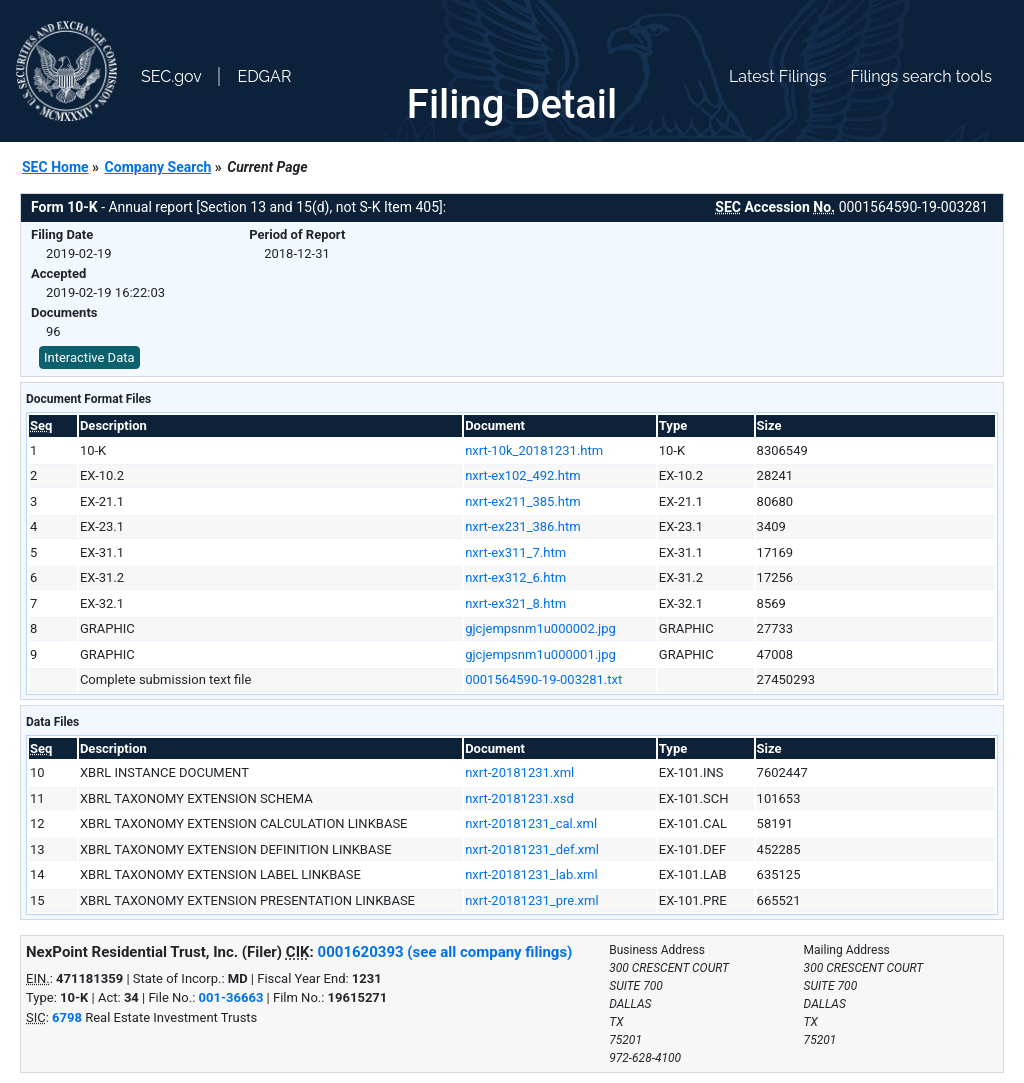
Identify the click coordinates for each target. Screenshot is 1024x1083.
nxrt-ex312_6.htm (515, 577)
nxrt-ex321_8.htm (515, 603)
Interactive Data (89, 357)
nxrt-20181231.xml (519, 772)
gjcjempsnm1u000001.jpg (540, 654)
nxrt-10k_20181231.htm (534, 450)
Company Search (158, 167)
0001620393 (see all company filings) (445, 952)
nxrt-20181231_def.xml (532, 849)
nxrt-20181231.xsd (519, 798)
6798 (67, 1017)
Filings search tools (921, 76)
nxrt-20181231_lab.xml (531, 874)
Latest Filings (777, 76)
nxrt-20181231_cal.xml (531, 823)
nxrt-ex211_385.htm (522, 501)
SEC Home (55, 167)
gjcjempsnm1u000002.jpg (540, 628)
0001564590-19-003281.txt (543, 679)
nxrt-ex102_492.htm (522, 475)
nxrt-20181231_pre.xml (531, 900)
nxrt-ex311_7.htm (515, 552)
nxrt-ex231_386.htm (522, 526)
